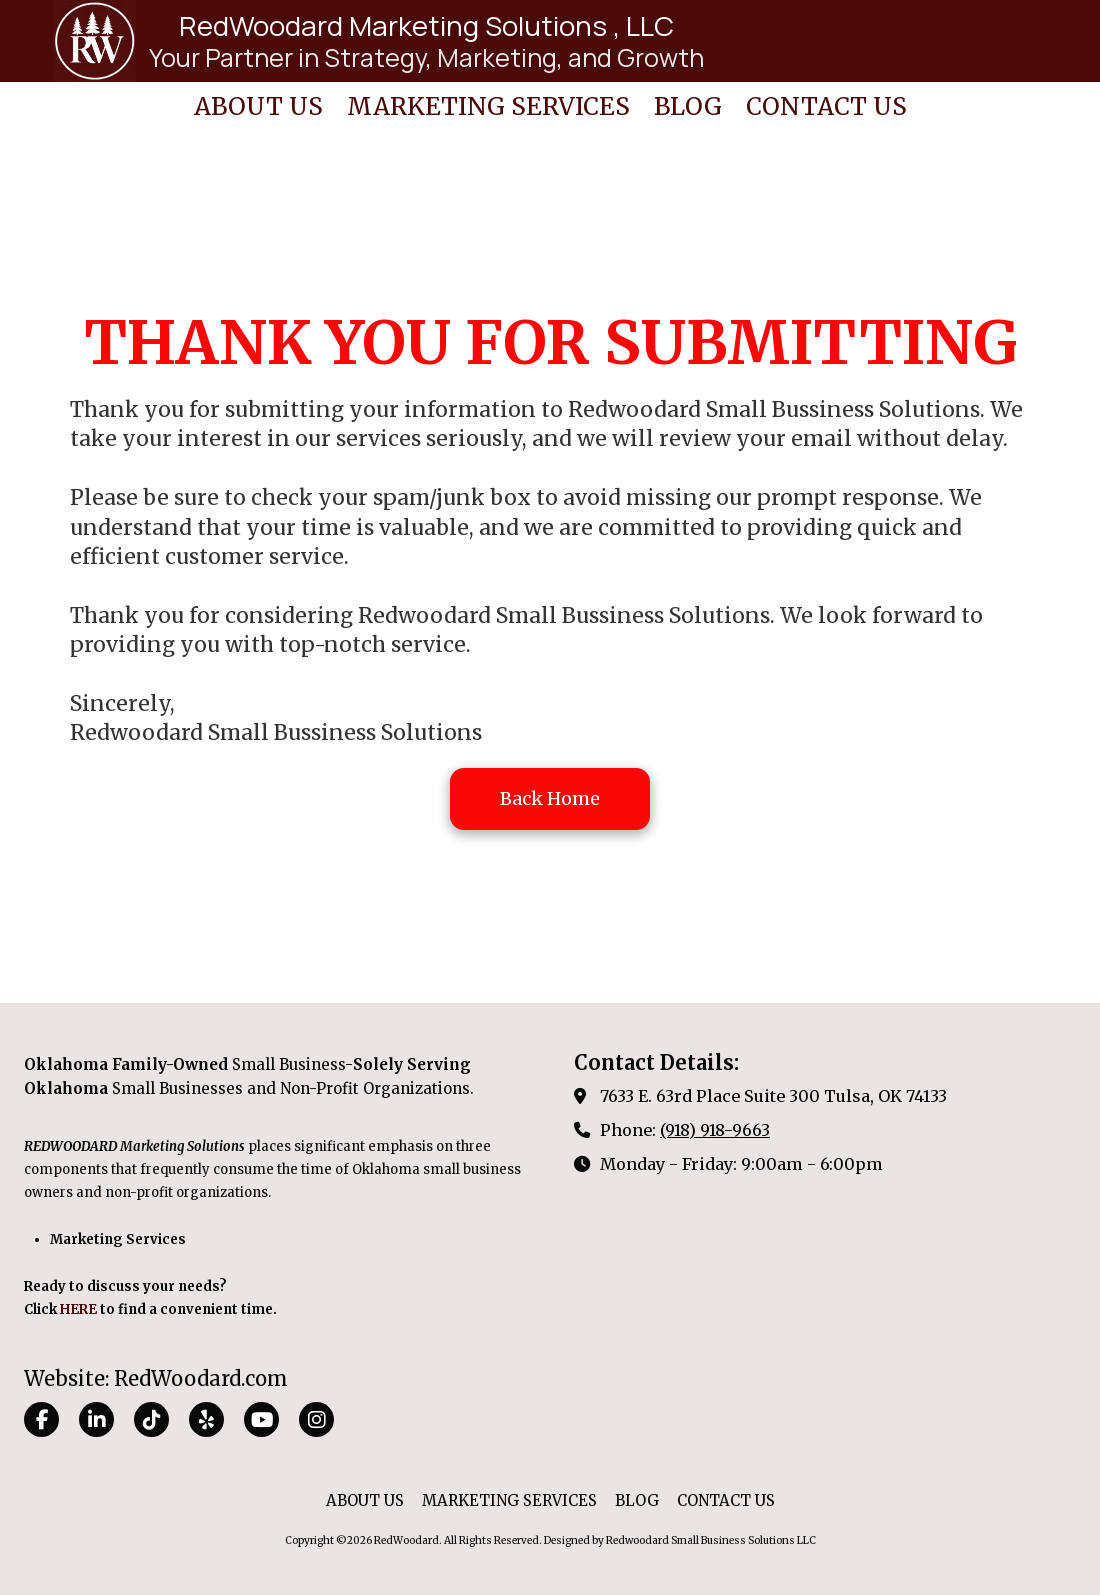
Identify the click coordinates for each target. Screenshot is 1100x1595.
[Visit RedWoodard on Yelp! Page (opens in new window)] (206, 1419)
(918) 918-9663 (715, 1130)
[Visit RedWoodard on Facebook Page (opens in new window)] (41, 1419)
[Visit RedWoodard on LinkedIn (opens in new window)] (96, 1419)
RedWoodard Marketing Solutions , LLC (426, 25)
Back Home (550, 798)
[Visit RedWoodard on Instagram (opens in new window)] (316, 1419)
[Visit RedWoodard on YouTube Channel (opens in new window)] (261, 1419)
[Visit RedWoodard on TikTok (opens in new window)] (151, 1419)
